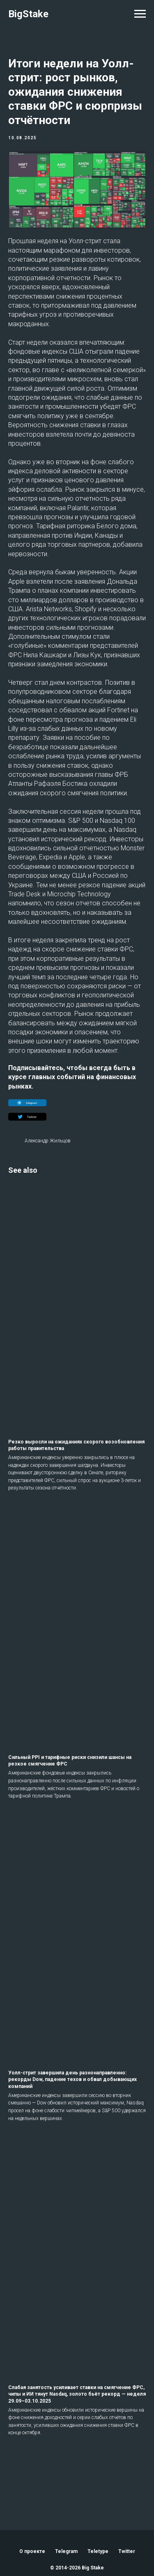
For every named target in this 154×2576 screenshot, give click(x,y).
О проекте (32, 2499)
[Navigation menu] (140, 14)
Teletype (97, 2499)
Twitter (126, 2499)
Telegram (66, 2499)
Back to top (77, 2531)
